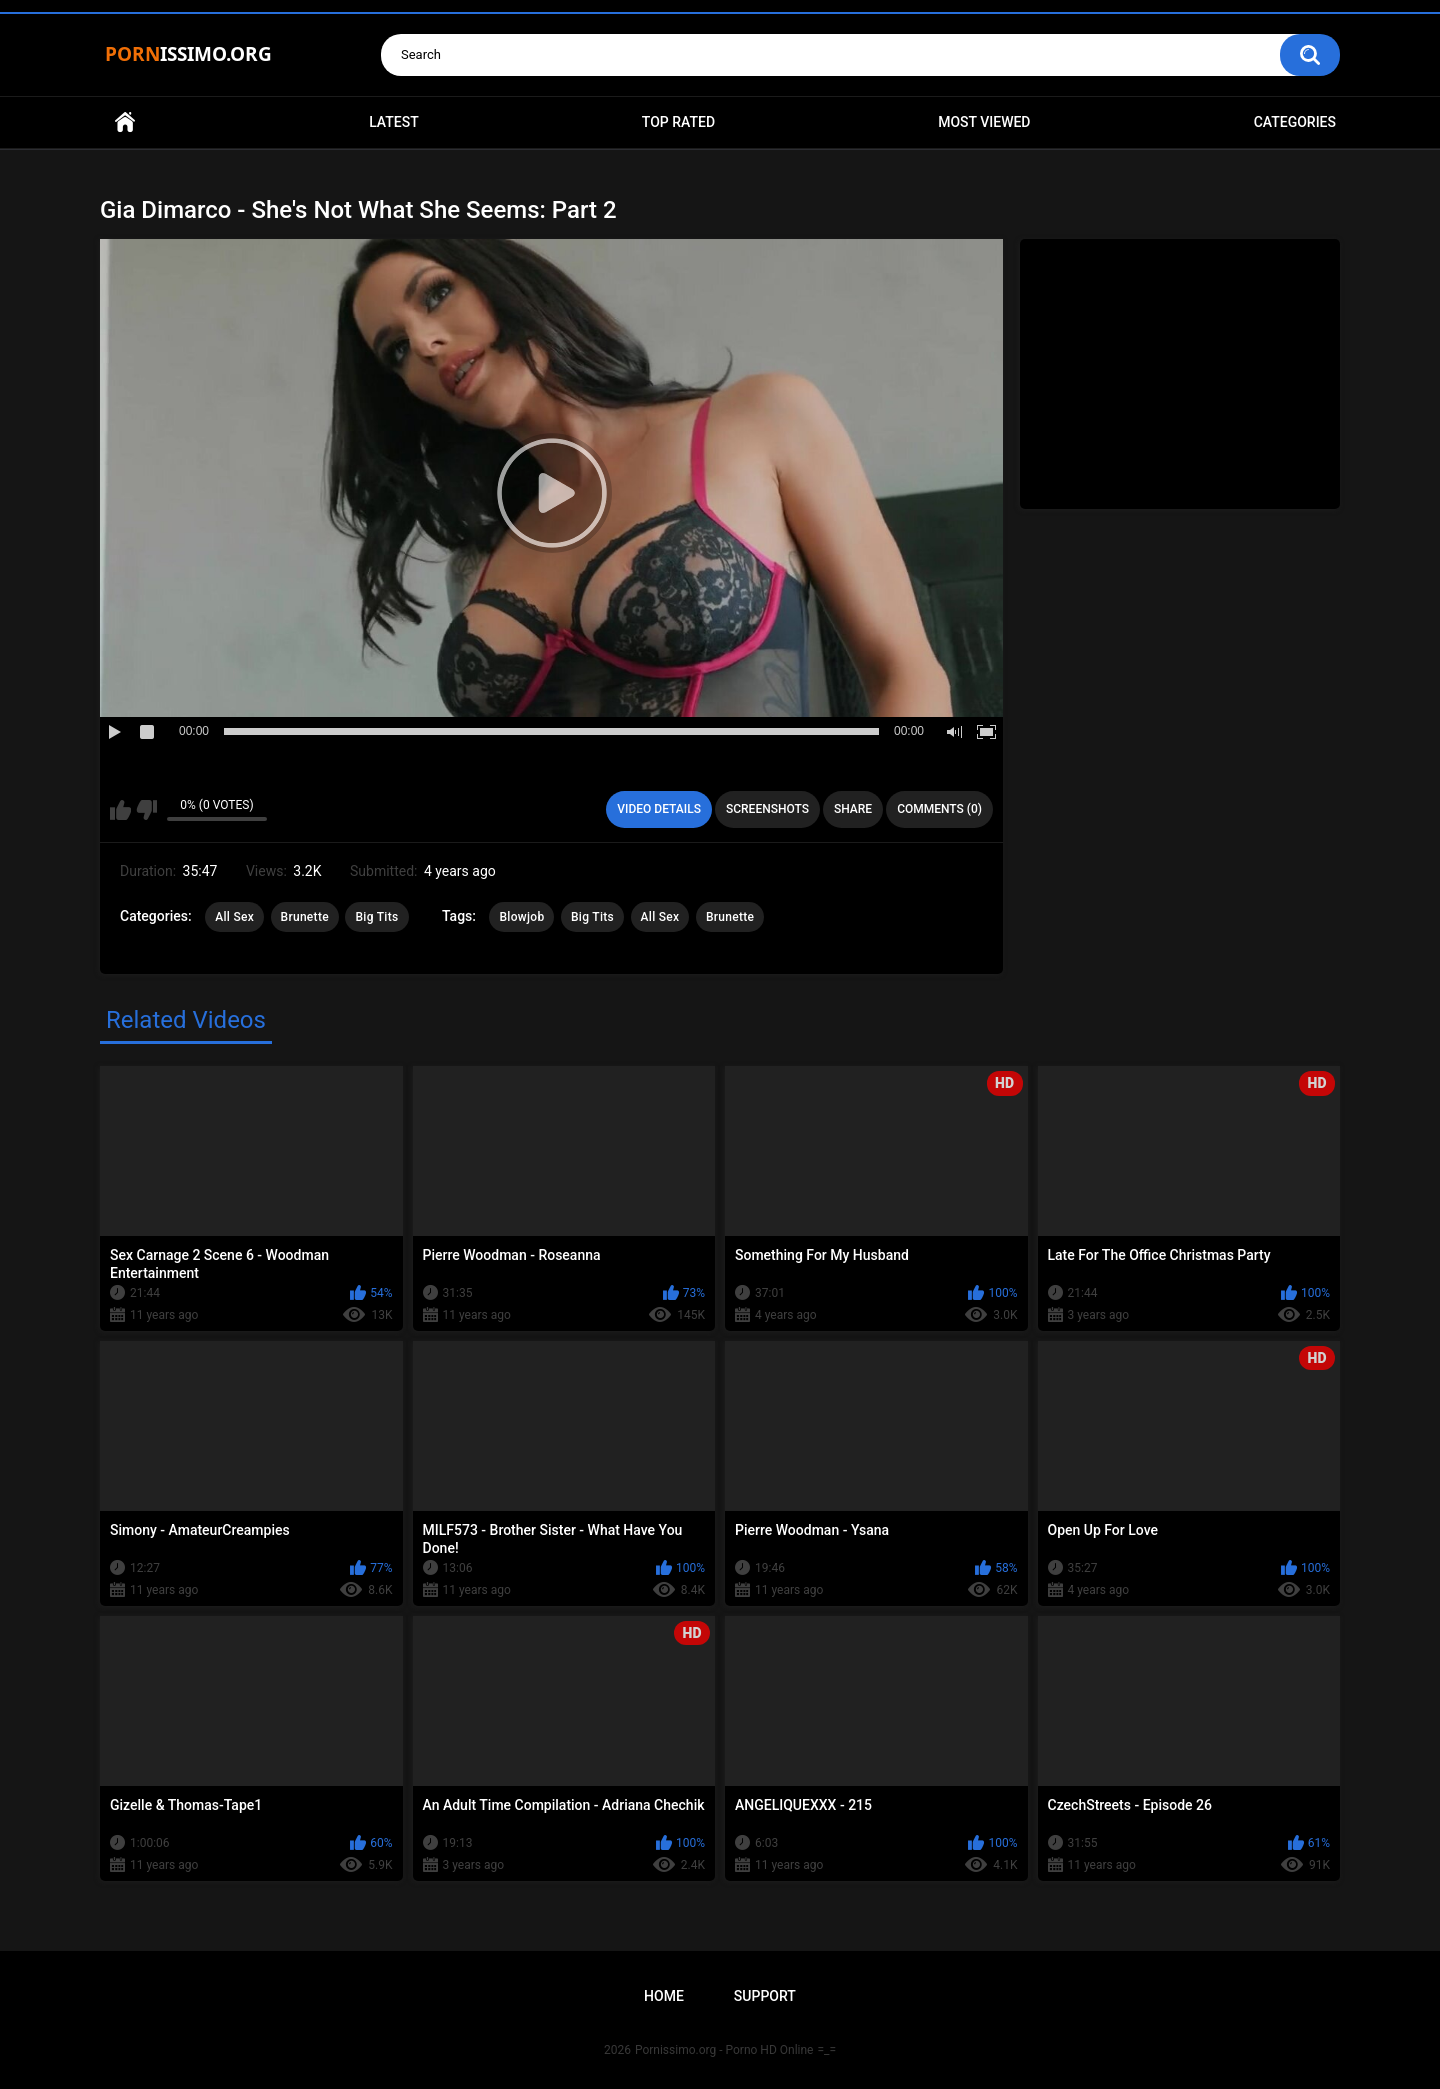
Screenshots (767, 809)
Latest (394, 122)
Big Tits (376, 917)
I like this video (120, 810)
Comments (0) (939, 809)
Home (125, 122)
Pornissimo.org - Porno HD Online (724, 2050)
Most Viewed (984, 122)
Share (853, 809)
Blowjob (521, 917)
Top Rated (678, 122)
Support (765, 1996)
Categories (1295, 122)
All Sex (234, 917)
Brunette (305, 917)
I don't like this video (146, 810)
